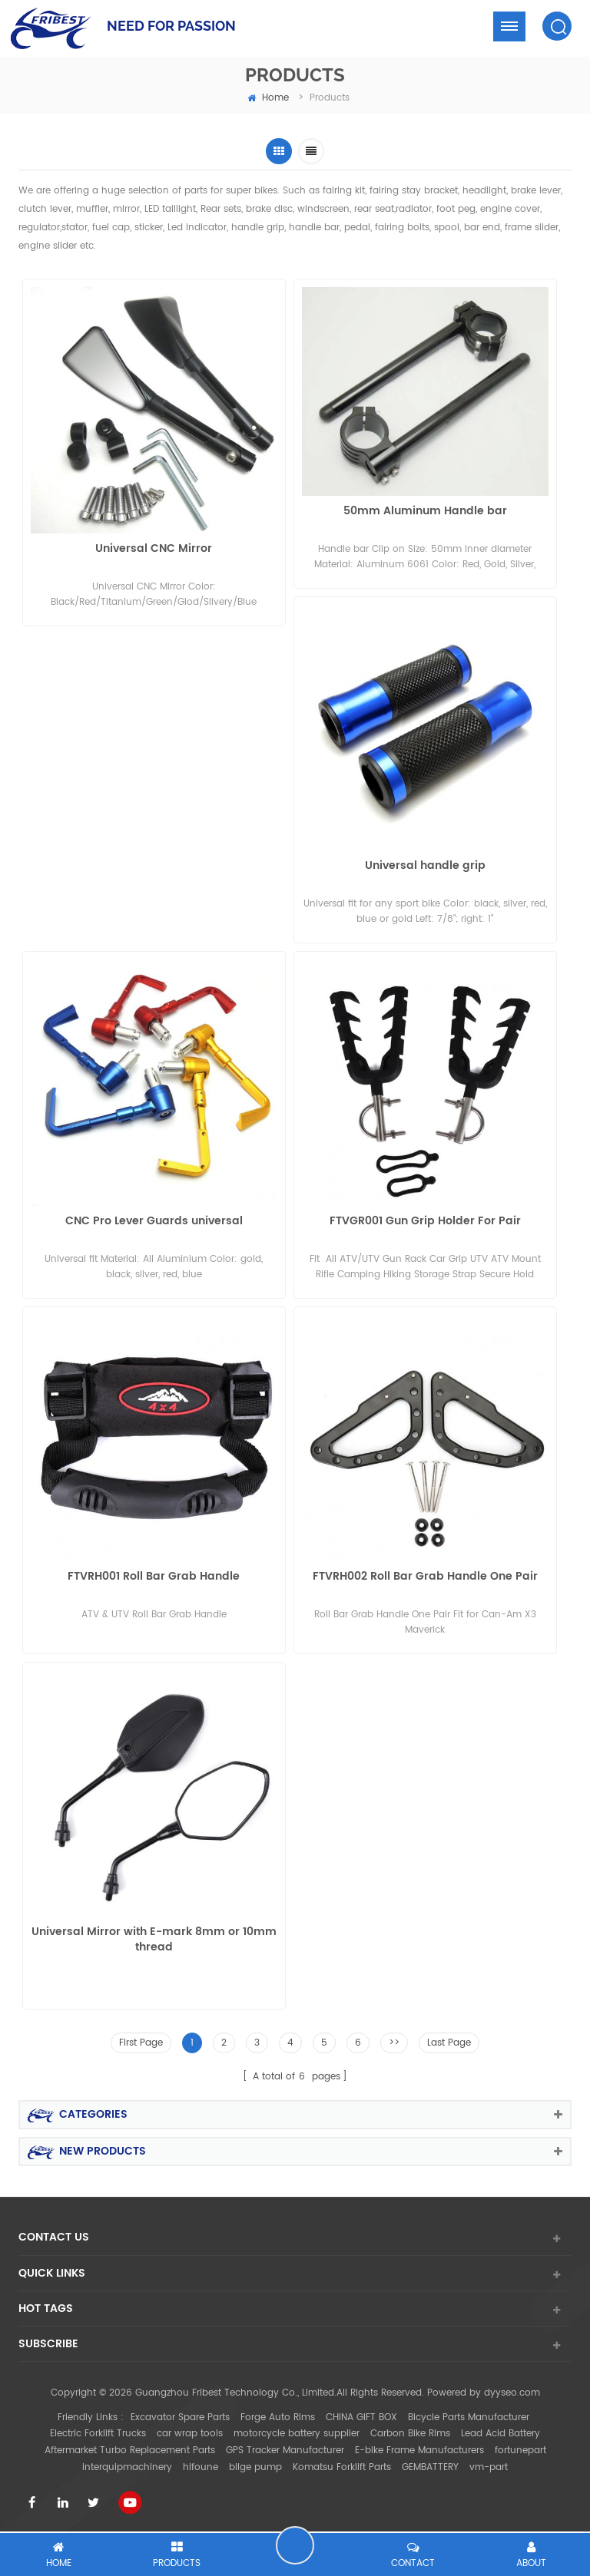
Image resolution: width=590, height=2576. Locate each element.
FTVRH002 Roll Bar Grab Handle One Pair (425, 1577)
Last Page (449, 2043)
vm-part (488, 2467)
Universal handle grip (425, 866)
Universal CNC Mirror (153, 549)
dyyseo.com (512, 2393)
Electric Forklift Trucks (98, 2433)
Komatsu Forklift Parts (342, 2467)
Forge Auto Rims (277, 2417)
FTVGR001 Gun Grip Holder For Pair (425, 1222)
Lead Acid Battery (500, 2433)
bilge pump (255, 2467)
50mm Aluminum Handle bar (425, 512)
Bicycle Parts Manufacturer (468, 2417)
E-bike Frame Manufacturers (419, 2450)
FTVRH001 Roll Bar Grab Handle (154, 1577)
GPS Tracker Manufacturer (285, 2450)
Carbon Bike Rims (410, 2433)
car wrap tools (190, 2433)
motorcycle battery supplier (297, 2433)
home (268, 98)
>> (394, 2043)
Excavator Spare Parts (180, 2417)
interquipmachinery (127, 2467)
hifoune (200, 2467)
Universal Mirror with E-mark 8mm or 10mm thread (154, 1939)
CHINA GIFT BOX (361, 2417)
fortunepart (520, 2450)
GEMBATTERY (430, 2467)
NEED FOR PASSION (171, 26)
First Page (141, 2043)
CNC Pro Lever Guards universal (154, 1222)
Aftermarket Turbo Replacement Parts (130, 2450)
